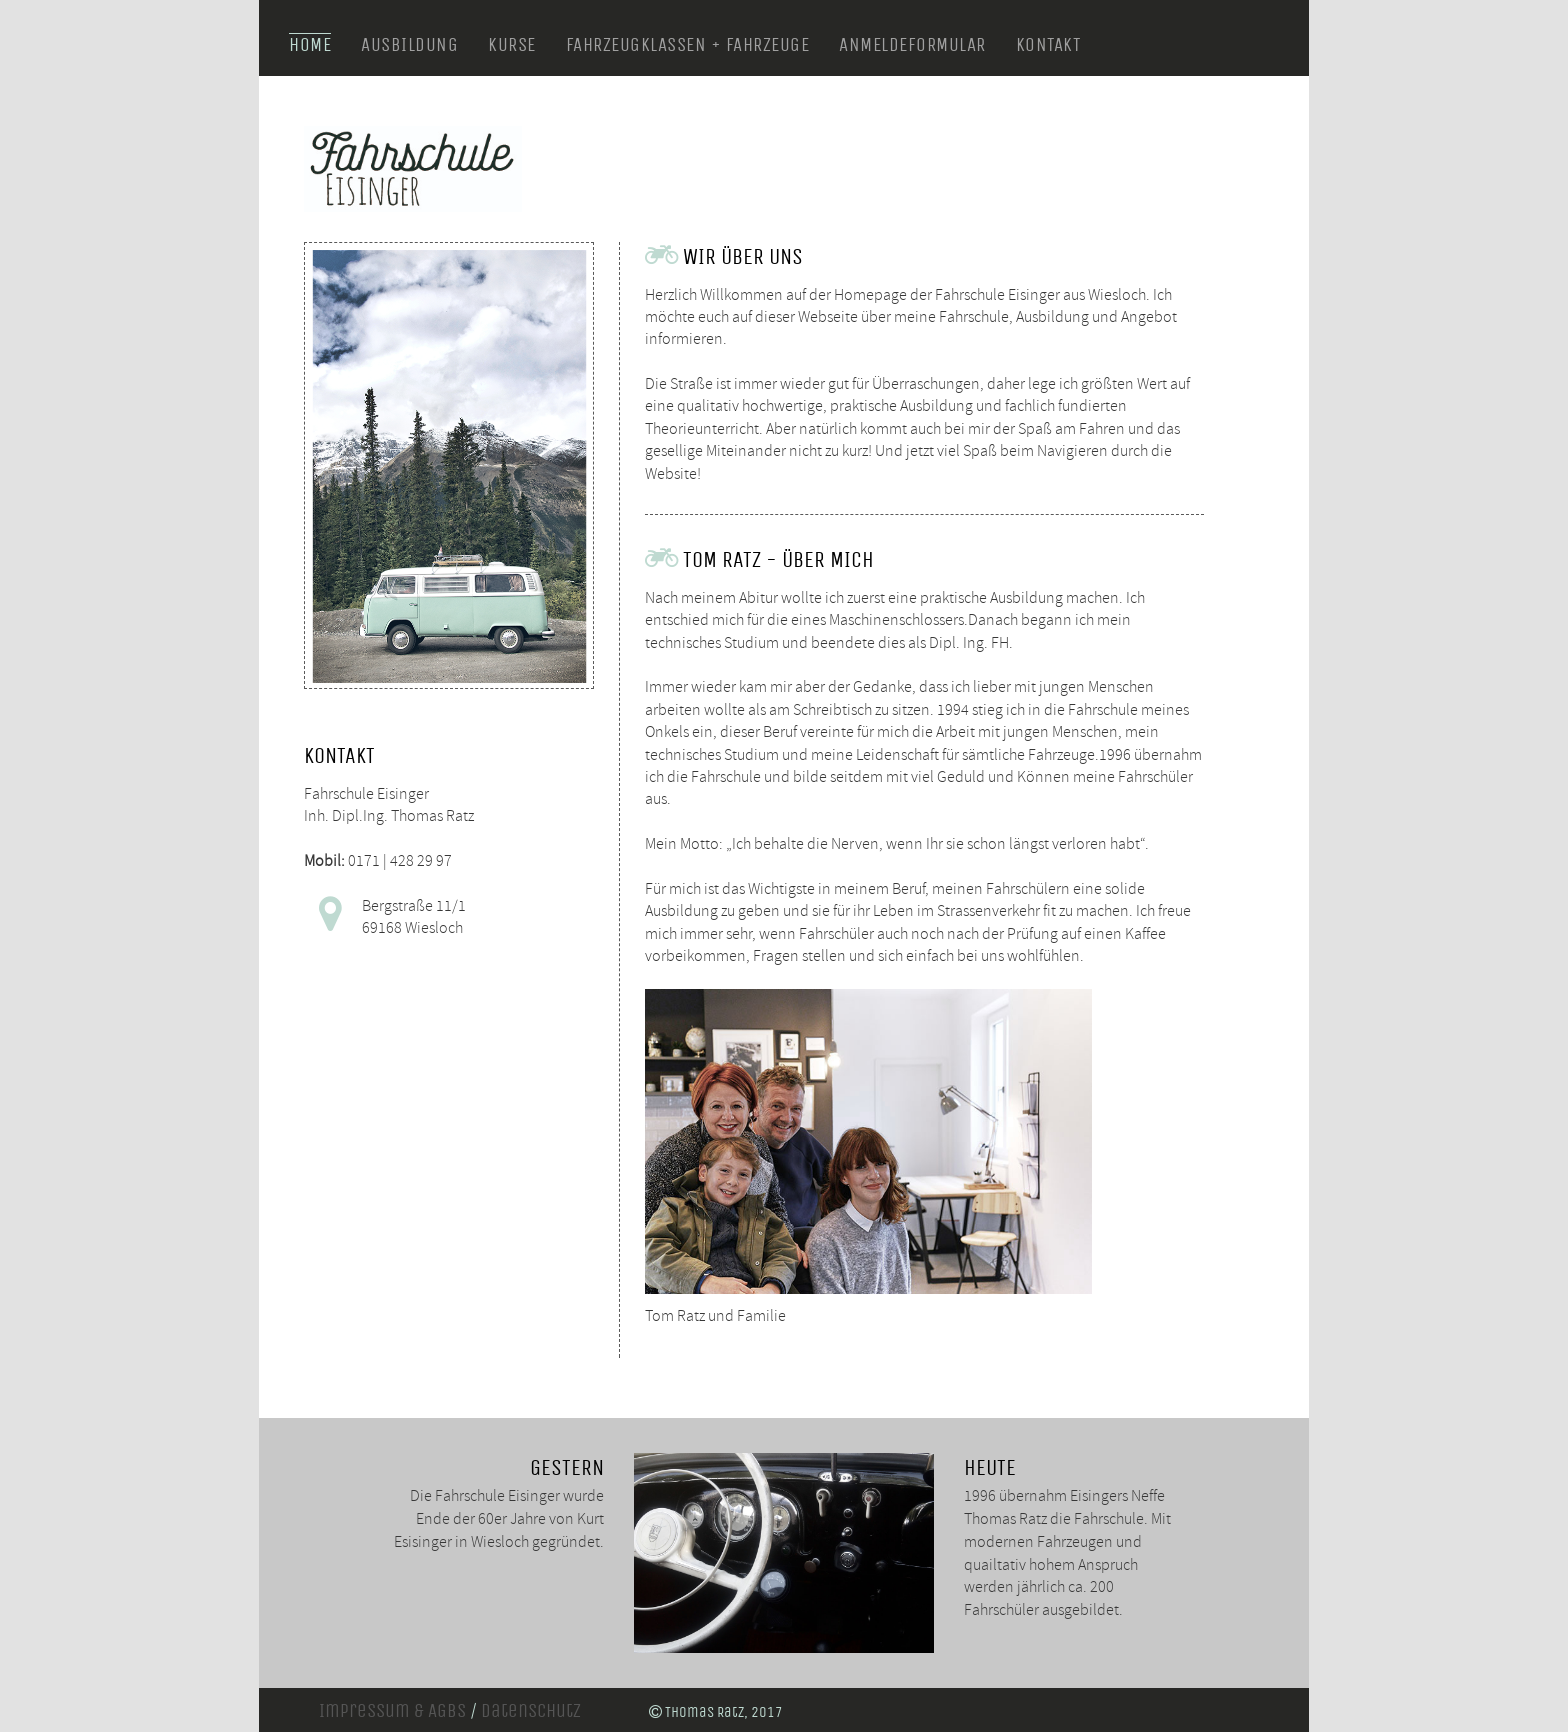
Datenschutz (531, 1711)
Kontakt (1048, 45)
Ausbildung (409, 45)
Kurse (512, 45)
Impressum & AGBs (392, 1711)
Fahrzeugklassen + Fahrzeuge (688, 45)
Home (310, 45)
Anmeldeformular (912, 45)
